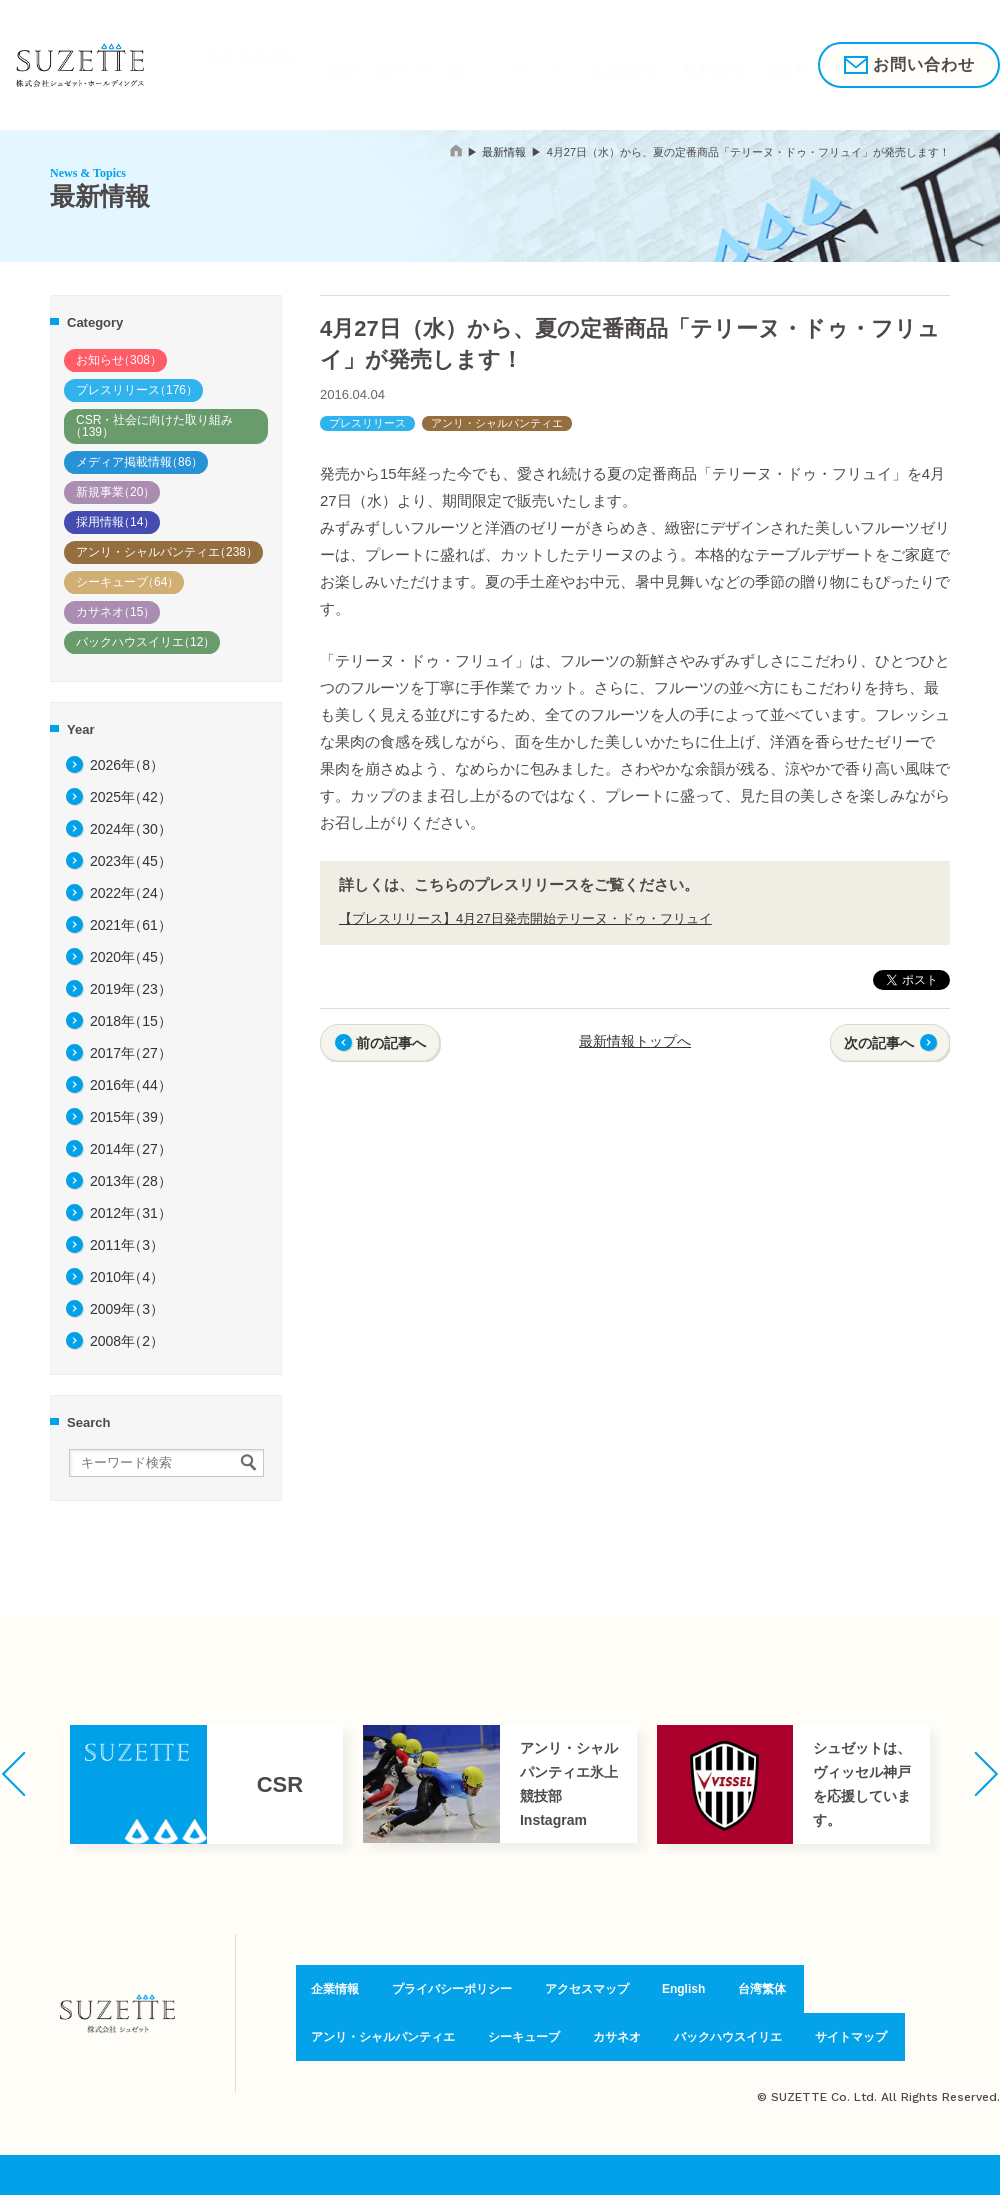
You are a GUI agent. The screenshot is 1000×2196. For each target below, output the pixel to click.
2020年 (131, 957)
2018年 (131, 1021)
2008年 (127, 1341)
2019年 (131, 989)
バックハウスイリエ (145, 642)
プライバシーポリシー (446, 1992)
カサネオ (115, 612)
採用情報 (742, 64)
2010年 (127, 1277)
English (683, 1992)
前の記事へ (391, 1043)
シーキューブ (127, 582)
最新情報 (504, 152)
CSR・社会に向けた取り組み (151, 426)
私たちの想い (233, 64)
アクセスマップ (586, 1992)
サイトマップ (861, 2035)
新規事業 (115, 492)
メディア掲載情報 (139, 462)
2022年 (131, 893)
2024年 (131, 829)
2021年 (131, 925)
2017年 (131, 1053)
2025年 (131, 797)
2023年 (131, 861)
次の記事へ (879, 1043)
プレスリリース (137, 390)
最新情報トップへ (635, 1041)
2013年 (131, 1181)
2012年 (131, 1213)
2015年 (131, 1117)
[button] (13, 1774)
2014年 (131, 1149)
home (456, 150)
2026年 (127, 765)
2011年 (127, 1245)
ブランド (477, 64)
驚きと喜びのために (363, 64)
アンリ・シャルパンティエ (167, 552)
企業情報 (551, 64)
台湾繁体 (760, 1992)
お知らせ (119, 360)
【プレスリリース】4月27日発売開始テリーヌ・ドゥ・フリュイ (525, 918)
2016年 (131, 1085)
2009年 (127, 1309)
